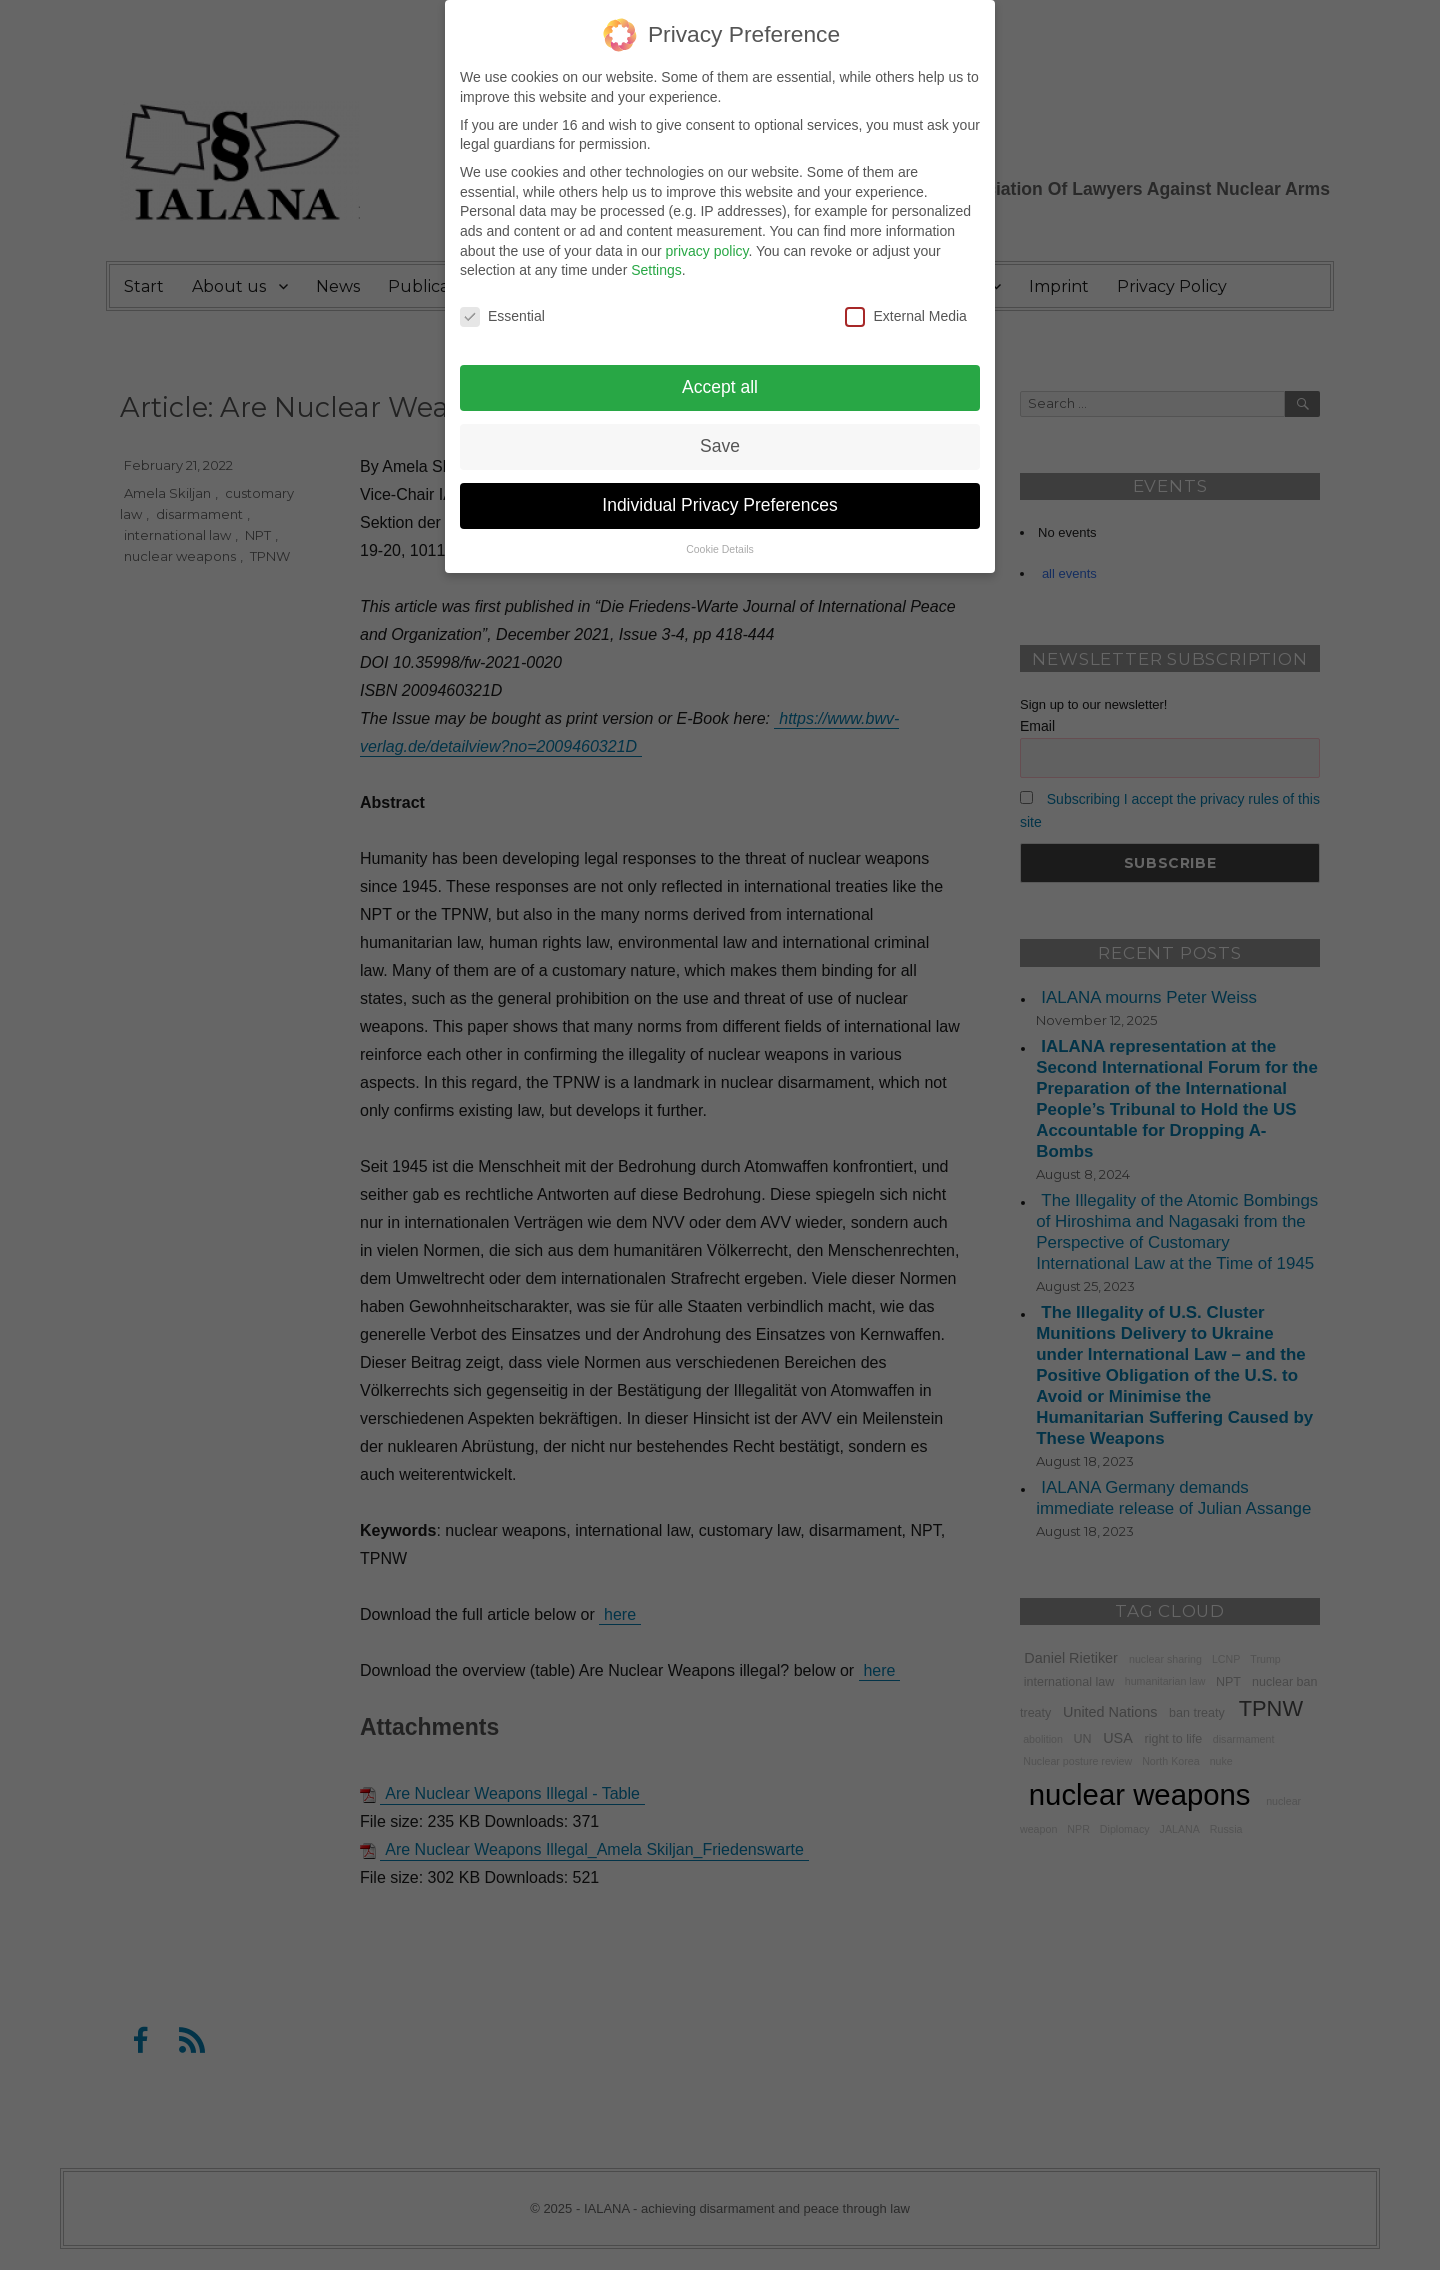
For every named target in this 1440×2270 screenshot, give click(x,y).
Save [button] (720, 434)
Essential (502, 304)
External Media (905, 304)
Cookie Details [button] (720, 537)
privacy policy (706, 239)
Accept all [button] (720, 375)
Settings (656, 259)
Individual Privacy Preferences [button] (719, 493)
